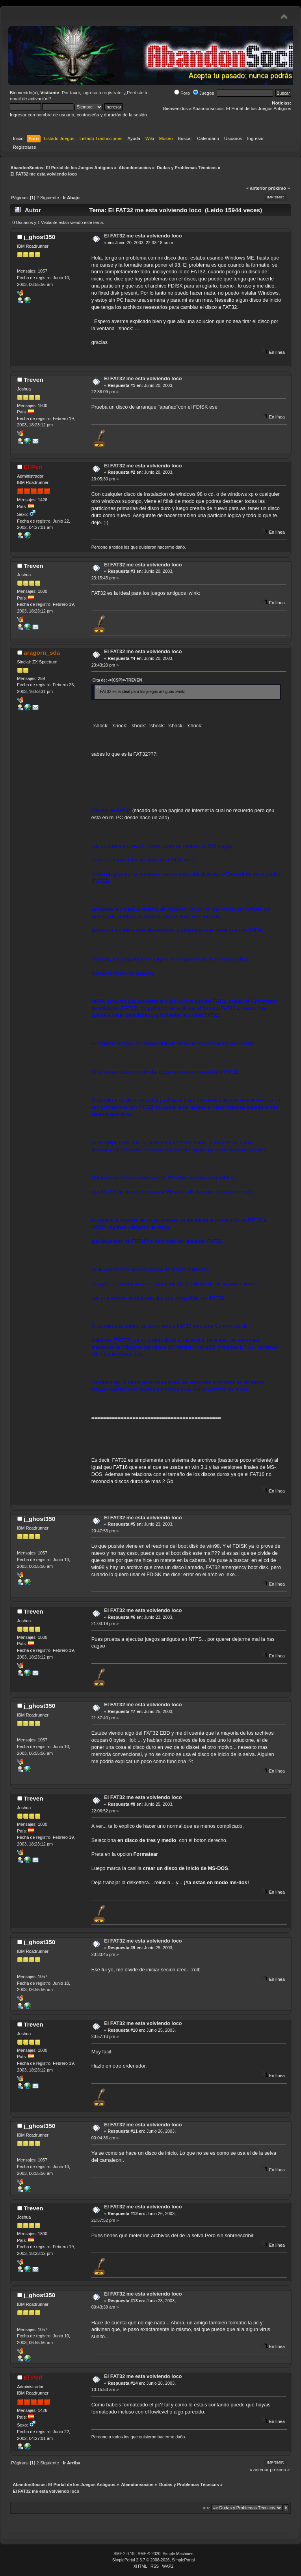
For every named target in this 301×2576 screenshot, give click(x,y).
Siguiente (49, 197)
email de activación (29, 98)
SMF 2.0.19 (123, 2554)
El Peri (33, 466)
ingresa (89, 92)
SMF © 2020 (149, 2554)
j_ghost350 (39, 237)
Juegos (203, 93)
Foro (182, 93)
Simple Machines (178, 2554)
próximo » (279, 188)
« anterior (256, 188)
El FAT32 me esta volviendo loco (143, 236)
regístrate (112, 92)
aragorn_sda (42, 652)
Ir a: (206, 2508)
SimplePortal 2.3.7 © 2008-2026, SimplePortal (153, 2560)
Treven (33, 379)
